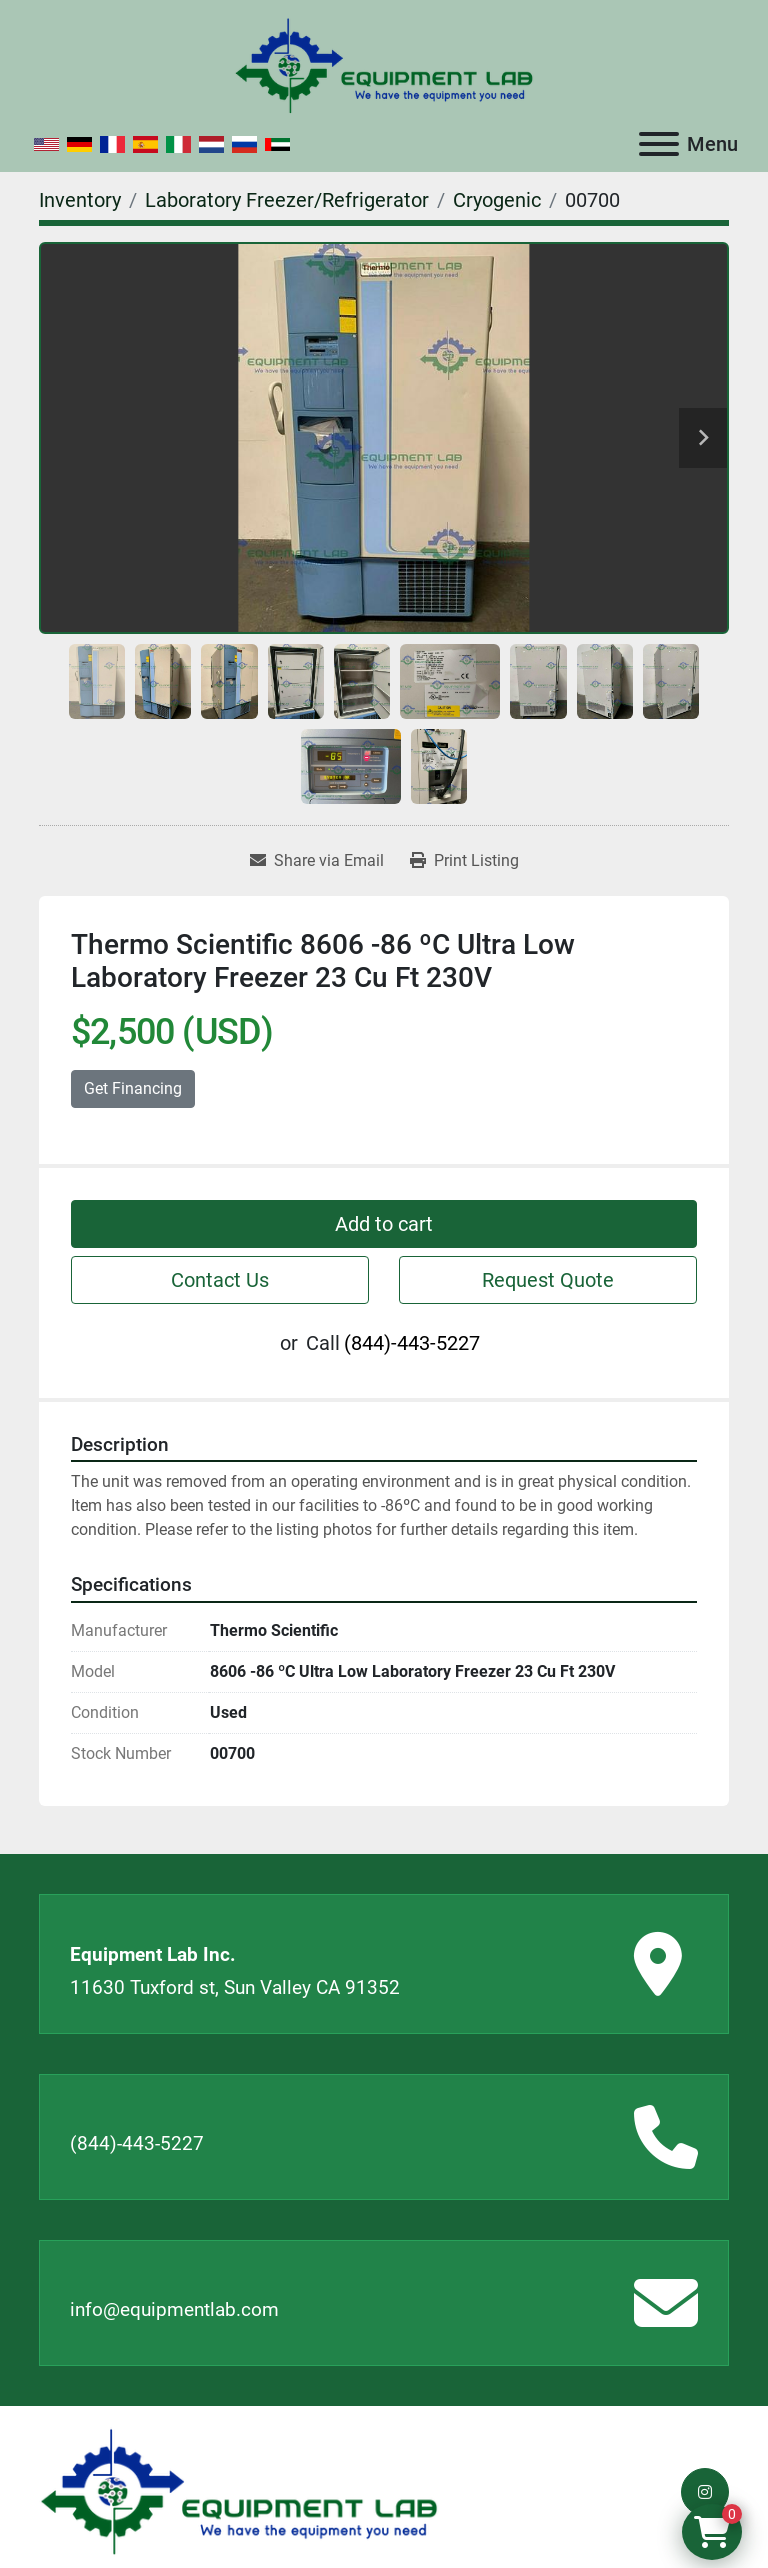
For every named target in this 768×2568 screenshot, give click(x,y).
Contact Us (220, 1280)
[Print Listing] (464, 861)
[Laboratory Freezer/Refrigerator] (287, 200)
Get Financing (133, 1088)
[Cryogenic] (497, 200)
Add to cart (384, 1224)
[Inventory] (80, 200)
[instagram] (705, 2492)
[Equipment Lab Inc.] (239, 2490)
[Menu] (659, 144)
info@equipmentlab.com (174, 2309)
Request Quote (548, 1280)
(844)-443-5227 (412, 1343)
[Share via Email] (317, 861)
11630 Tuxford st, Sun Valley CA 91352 (235, 1987)
